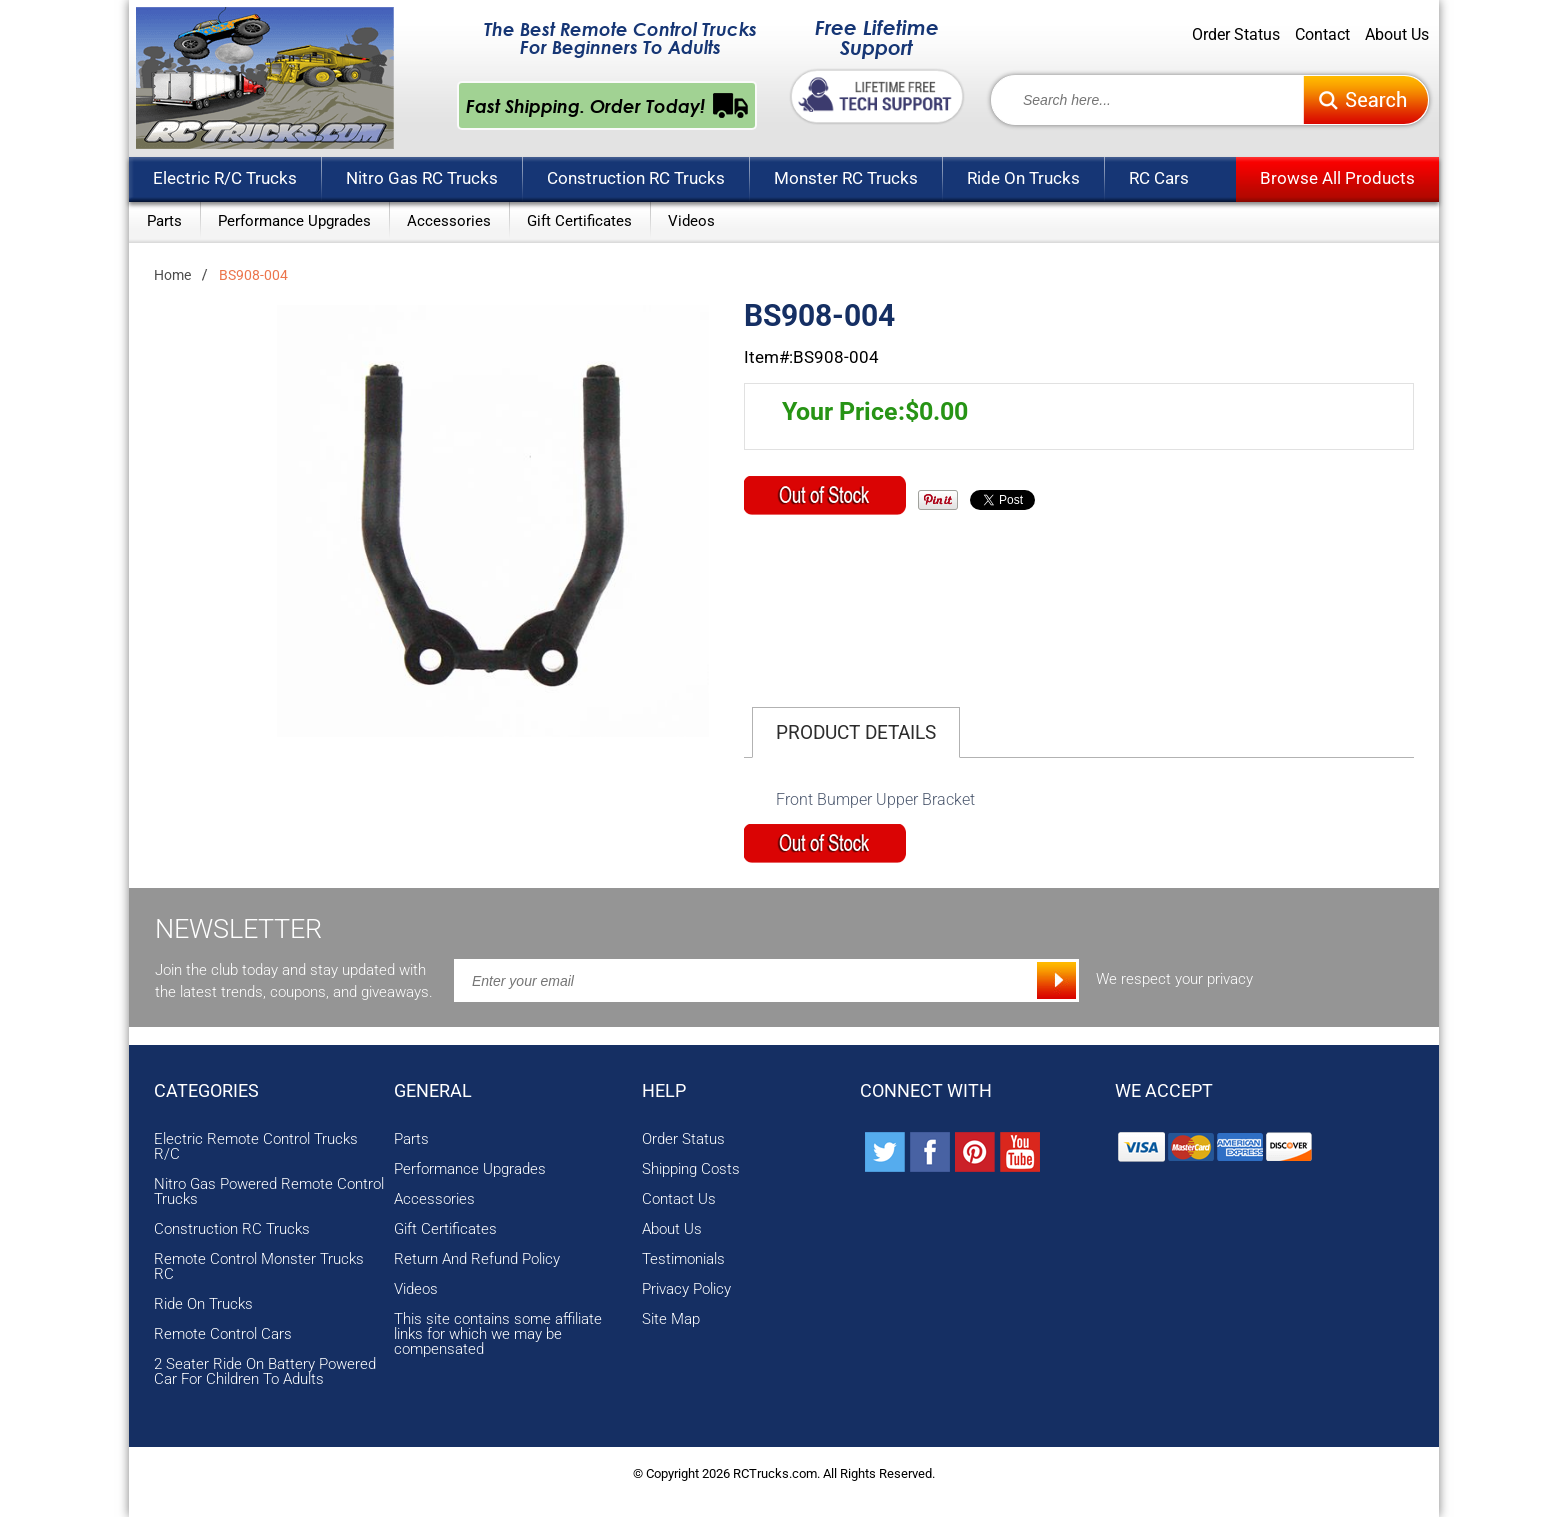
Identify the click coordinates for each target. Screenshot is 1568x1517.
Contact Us (679, 1199)
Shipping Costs (691, 1169)
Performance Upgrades (294, 221)
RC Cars (1159, 178)
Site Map (671, 1319)
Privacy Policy (686, 1289)
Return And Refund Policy (477, 1259)
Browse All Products (1337, 178)
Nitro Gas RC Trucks (422, 178)
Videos (691, 221)
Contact (1322, 35)
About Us (1397, 35)
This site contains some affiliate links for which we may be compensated (498, 1334)
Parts (164, 221)
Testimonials (683, 1259)
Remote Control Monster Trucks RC (259, 1267)
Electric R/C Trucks (225, 178)
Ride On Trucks (1023, 178)
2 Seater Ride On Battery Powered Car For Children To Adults (265, 1372)
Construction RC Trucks (636, 178)
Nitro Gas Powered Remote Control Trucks (269, 1192)
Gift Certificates (579, 221)
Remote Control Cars (223, 1334)
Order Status (1236, 35)
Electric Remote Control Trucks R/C (256, 1147)
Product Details (856, 732)
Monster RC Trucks (846, 178)
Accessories (449, 221)
